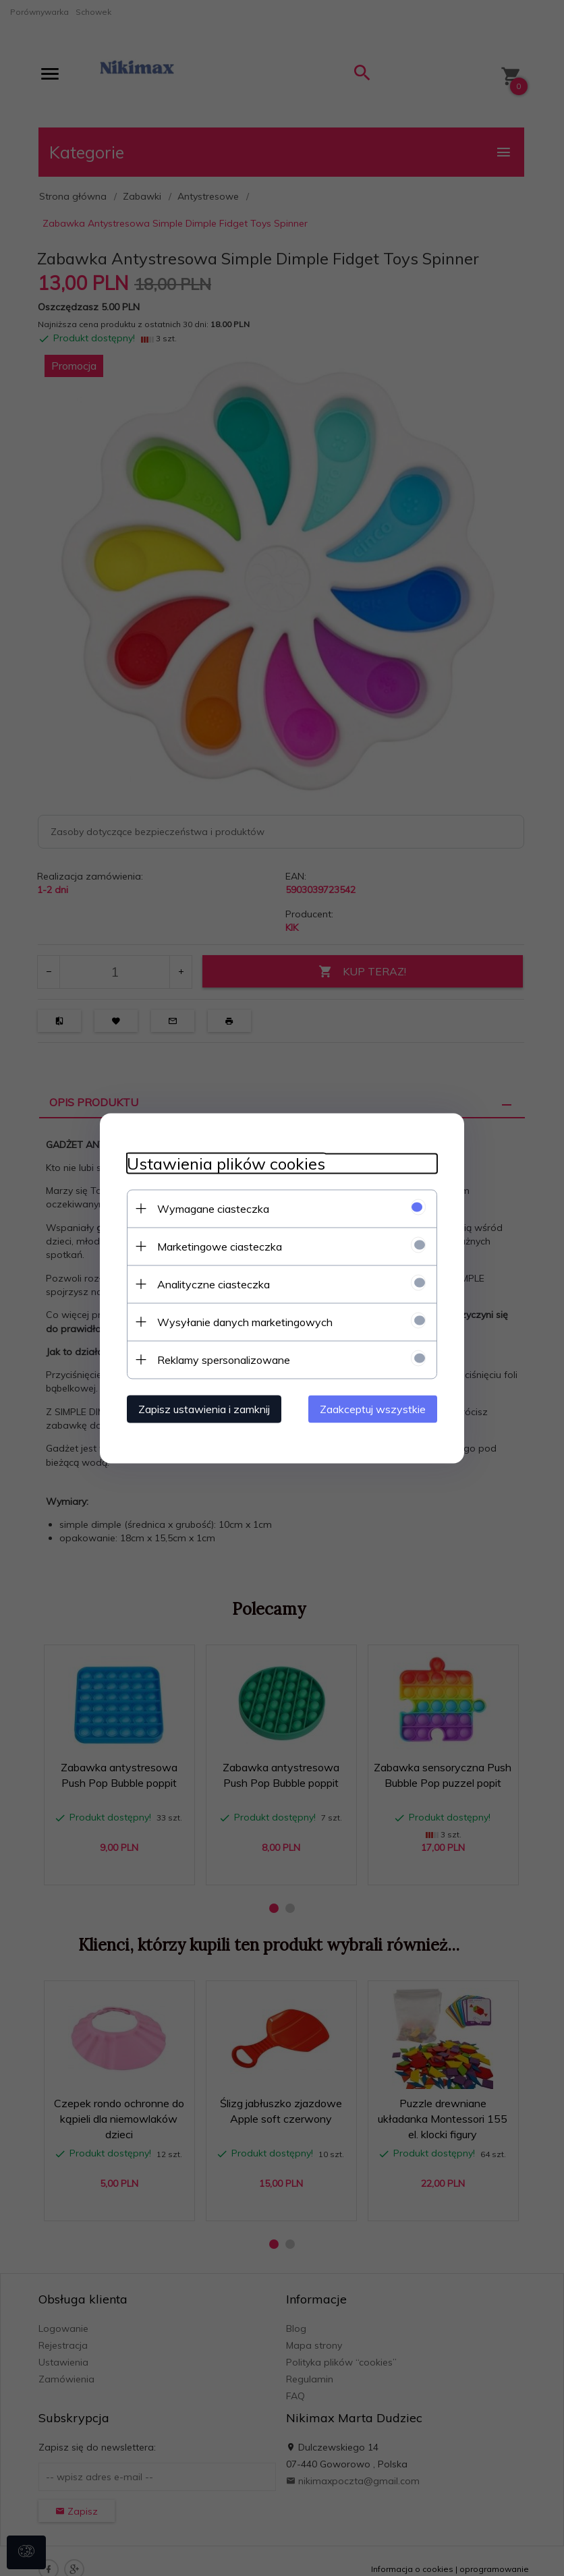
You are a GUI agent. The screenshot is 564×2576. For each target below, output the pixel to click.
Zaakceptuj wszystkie (373, 1408)
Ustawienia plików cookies (226, 1163)
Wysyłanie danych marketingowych (245, 1321)
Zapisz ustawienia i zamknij (204, 1408)
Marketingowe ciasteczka (219, 1246)
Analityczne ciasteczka (213, 1283)
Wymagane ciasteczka (213, 1208)
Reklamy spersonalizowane (223, 1359)
